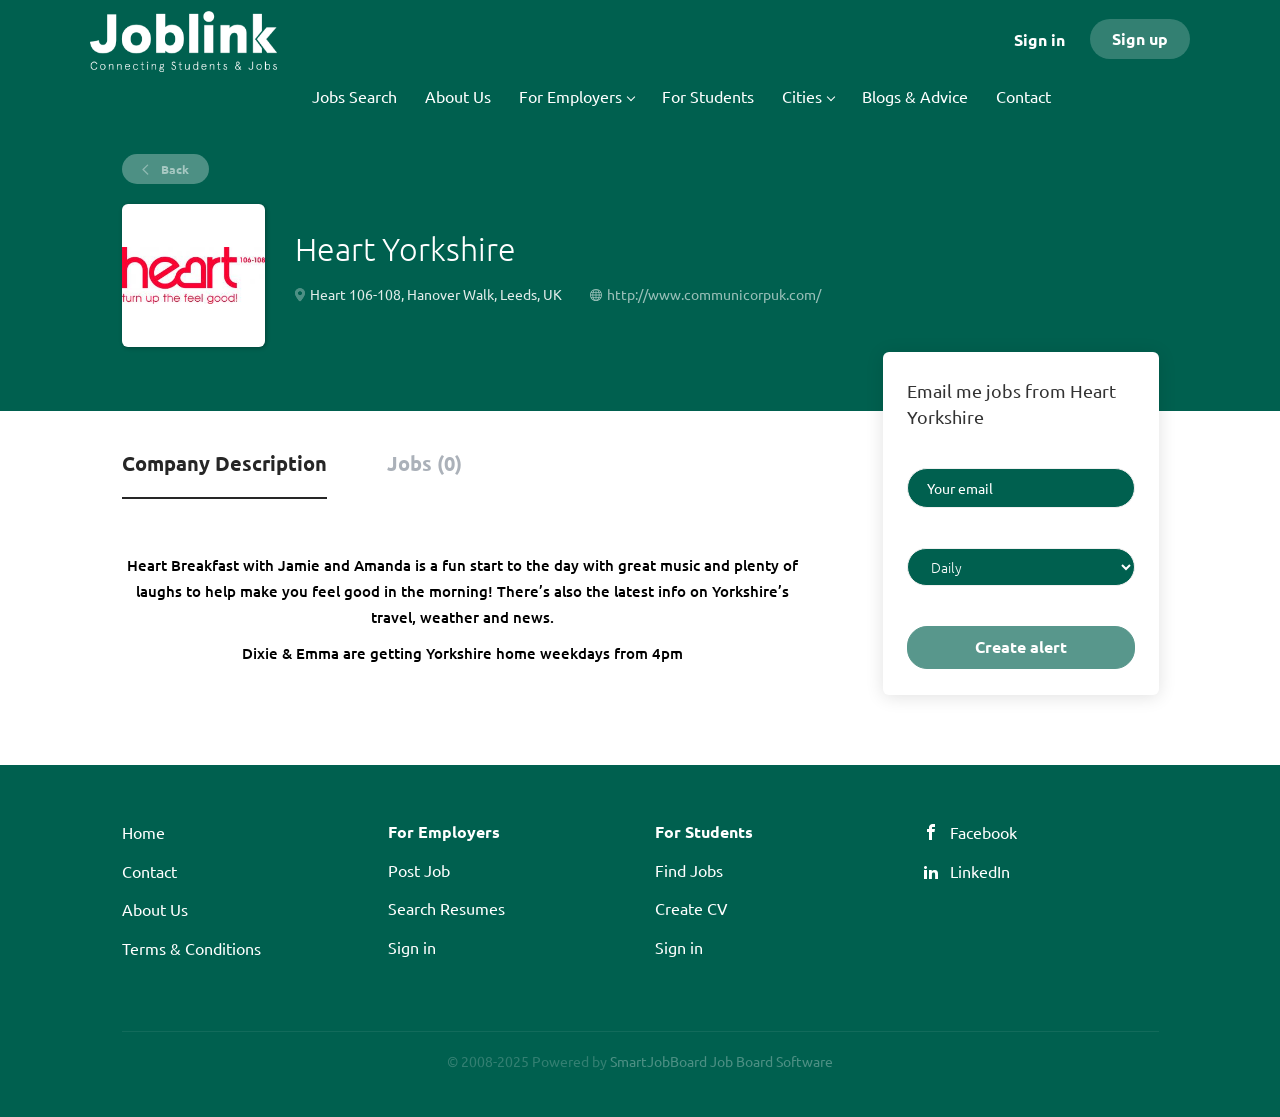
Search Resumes (446, 908)
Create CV (691, 908)
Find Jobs (689, 870)
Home (143, 832)
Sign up (1140, 38)
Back (173, 169)
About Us (155, 909)
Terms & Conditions (191, 948)
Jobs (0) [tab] (424, 463)
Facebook (983, 832)
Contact (149, 871)
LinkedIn (980, 871)
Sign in (1039, 39)
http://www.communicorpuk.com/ (714, 294)
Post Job (419, 870)
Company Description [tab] (224, 463)
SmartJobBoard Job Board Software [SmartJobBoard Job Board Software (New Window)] (721, 1061)
